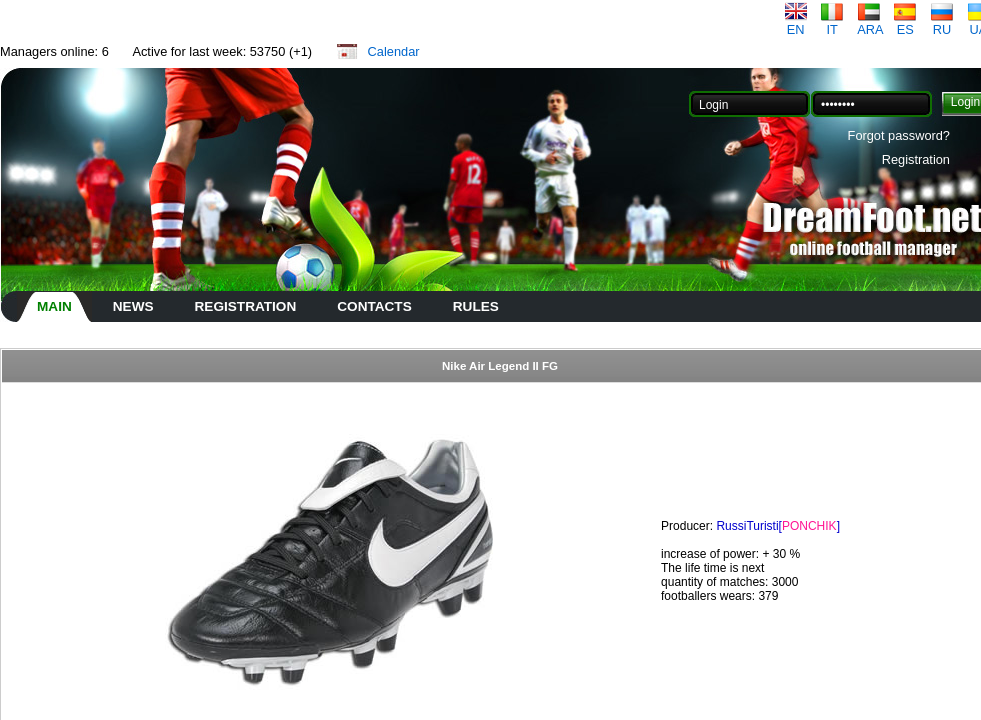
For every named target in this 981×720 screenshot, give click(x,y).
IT (832, 23)
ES (905, 23)
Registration (916, 159)
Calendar (394, 51)
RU (942, 23)
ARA (870, 23)
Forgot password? (899, 135)
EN (796, 23)
